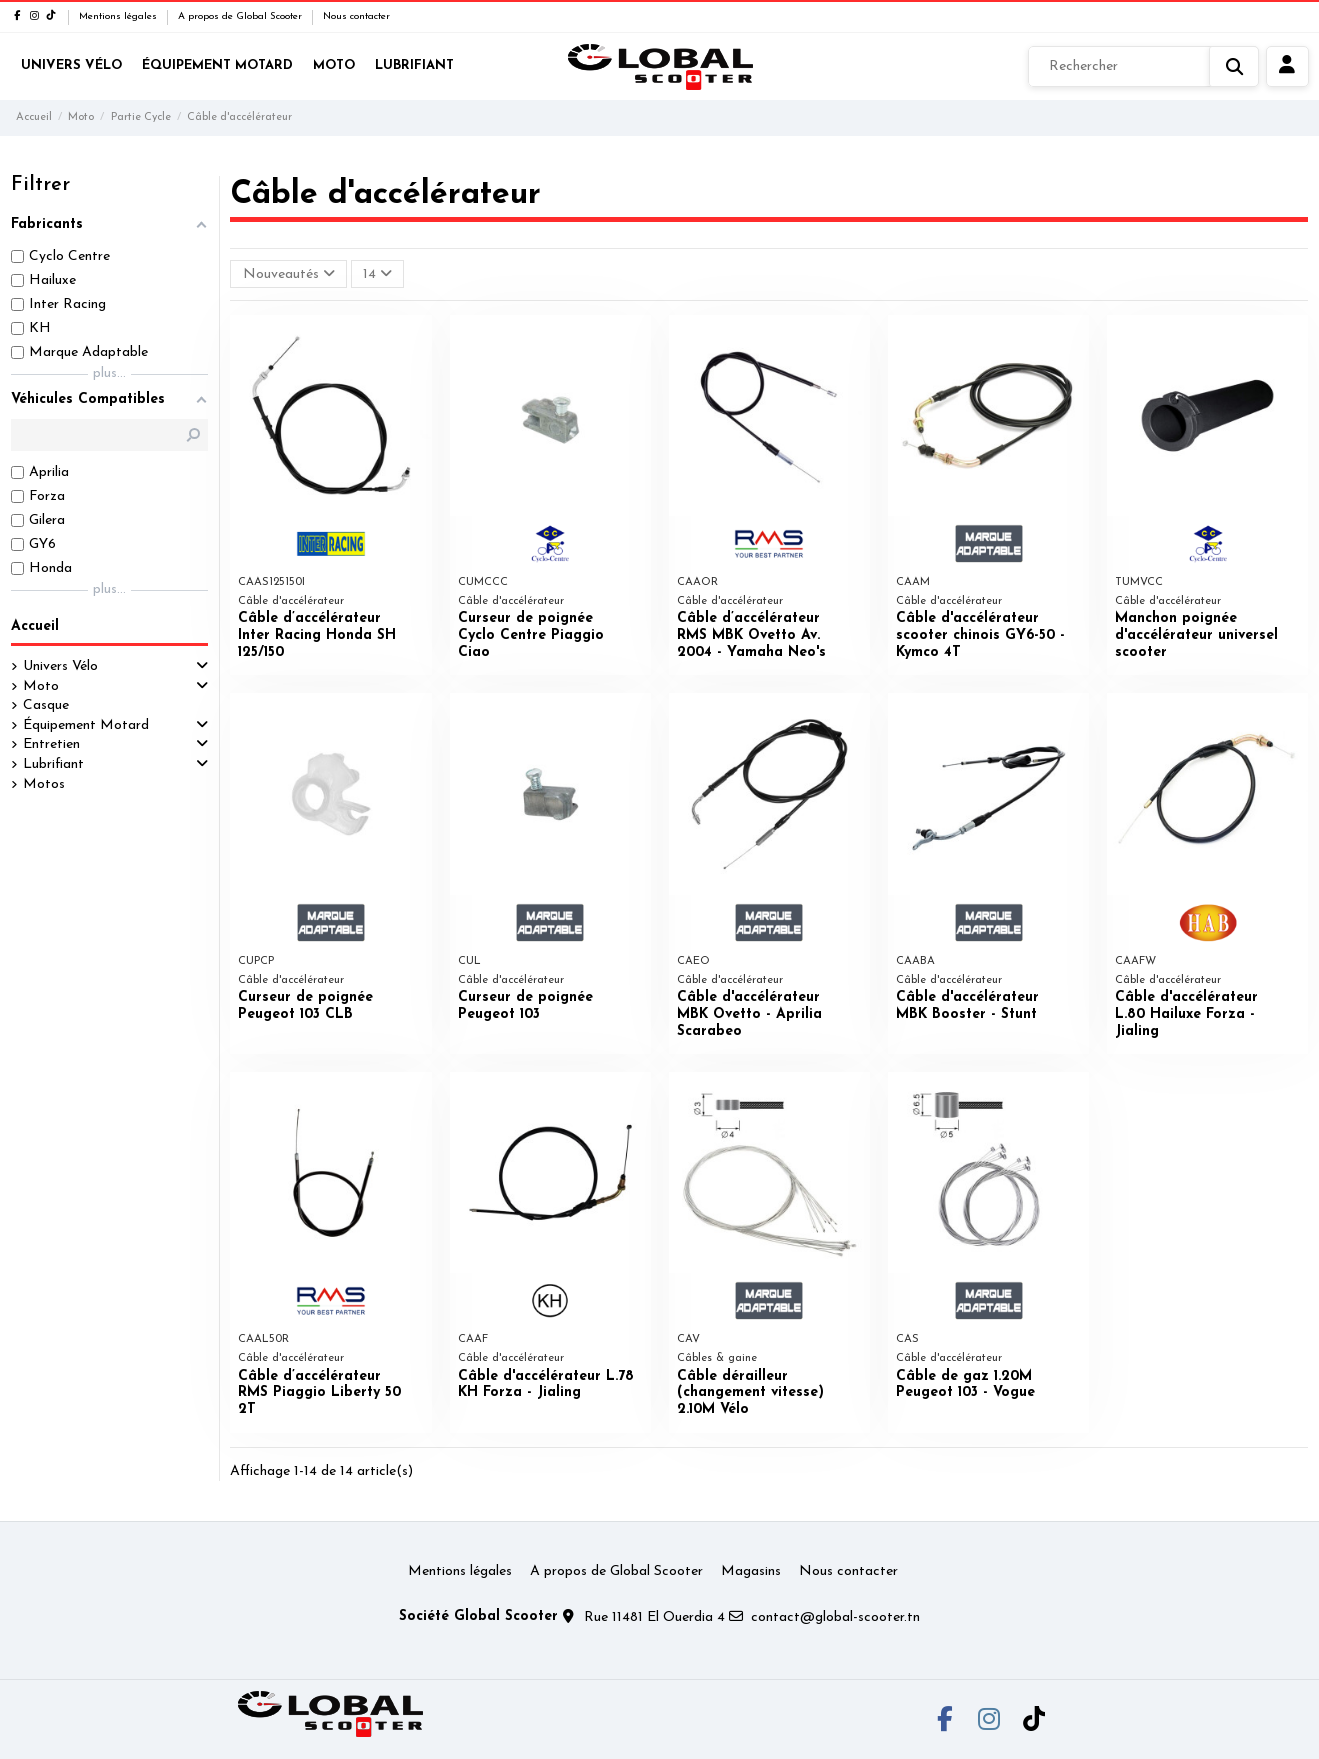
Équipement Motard (86, 725)
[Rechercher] (1143, 67)
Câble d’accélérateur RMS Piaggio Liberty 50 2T (319, 1393)
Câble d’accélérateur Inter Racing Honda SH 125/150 (317, 635)
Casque (46, 705)
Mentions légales (119, 16)
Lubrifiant (53, 764)
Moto (41, 686)
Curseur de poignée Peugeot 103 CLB (305, 1006)
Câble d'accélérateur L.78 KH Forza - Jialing (546, 1385)
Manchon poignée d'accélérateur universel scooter (1196, 635)
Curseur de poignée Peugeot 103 (525, 1006)
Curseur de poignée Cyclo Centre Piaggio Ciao (531, 635)
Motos (44, 784)
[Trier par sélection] (288, 274)
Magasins (751, 1571)
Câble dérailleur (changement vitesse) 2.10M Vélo (750, 1393)
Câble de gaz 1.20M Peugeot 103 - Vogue (965, 1385)
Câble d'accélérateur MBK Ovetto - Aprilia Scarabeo (749, 1014)
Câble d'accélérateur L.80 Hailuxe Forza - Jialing (1186, 1014)
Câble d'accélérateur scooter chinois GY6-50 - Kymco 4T (980, 635)
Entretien (51, 744)
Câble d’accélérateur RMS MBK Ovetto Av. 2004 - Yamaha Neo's (751, 635)
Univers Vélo (60, 666)
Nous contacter (356, 16)
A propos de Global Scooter (241, 16)
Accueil (35, 626)
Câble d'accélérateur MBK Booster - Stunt (967, 1006)
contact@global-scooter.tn (835, 1617)
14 (377, 274)
